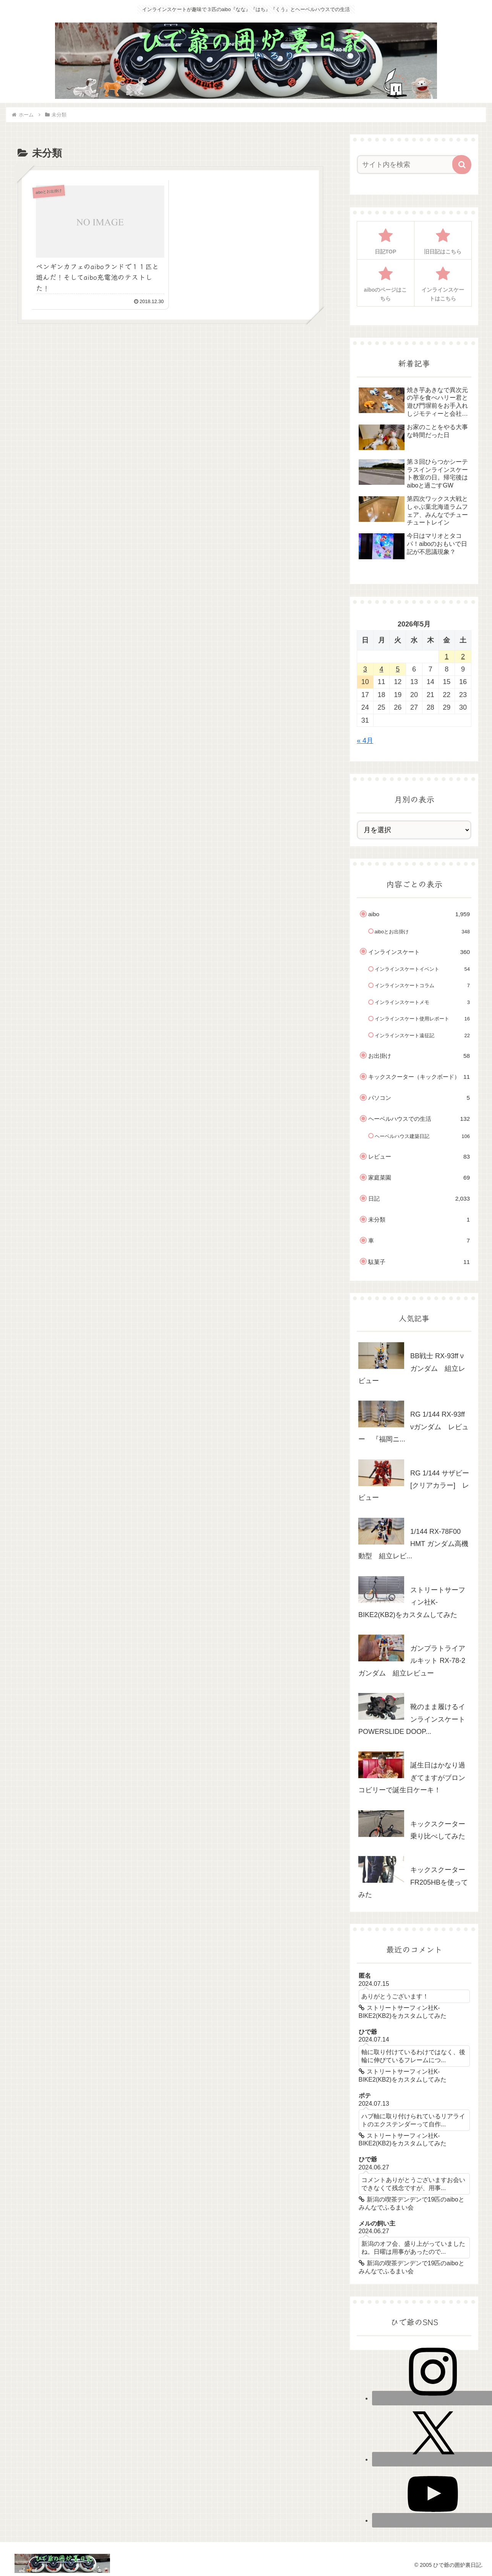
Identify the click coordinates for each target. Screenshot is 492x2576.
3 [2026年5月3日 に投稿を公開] (365, 669)
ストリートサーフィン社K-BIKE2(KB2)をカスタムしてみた (411, 1602)
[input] (409, 164)
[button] (461, 164)
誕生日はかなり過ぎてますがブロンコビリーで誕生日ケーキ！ (411, 1777)
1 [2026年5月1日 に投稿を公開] (446, 656)
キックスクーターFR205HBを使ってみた (413, 1882)
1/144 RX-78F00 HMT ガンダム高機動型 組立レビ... (413, 1544)
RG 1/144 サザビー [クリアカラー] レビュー (413, 1485)
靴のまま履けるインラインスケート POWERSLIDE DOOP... (414, 1719)
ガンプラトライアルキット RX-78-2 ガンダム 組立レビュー (411, 1661)
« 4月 (365, 740)
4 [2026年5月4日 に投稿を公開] (382, 669)
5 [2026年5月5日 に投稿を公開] (398, 669)
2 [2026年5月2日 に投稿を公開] (463, 656)
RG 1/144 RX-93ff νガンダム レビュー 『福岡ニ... (413, 1427)
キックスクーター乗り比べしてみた (437, 1830)
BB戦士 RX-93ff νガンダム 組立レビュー (411, 1368)
